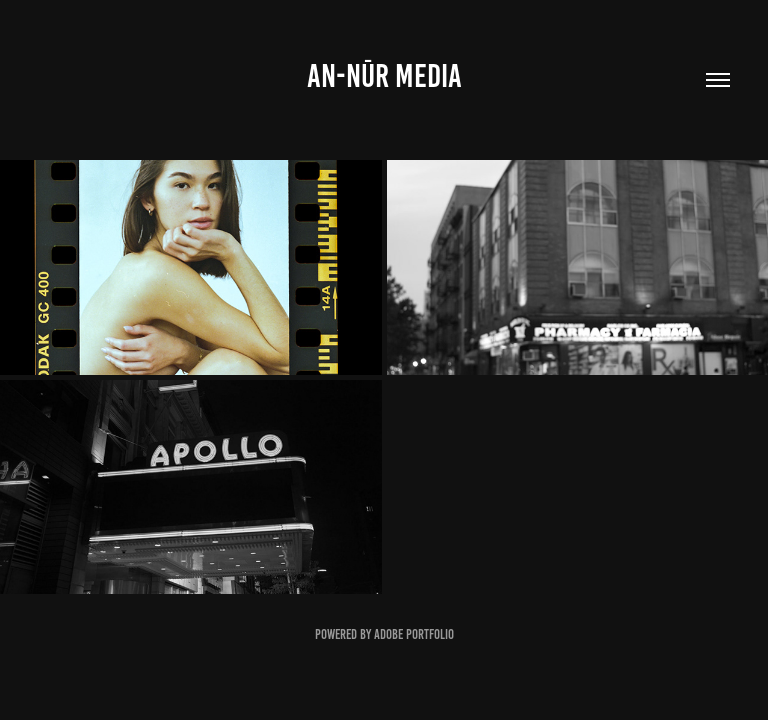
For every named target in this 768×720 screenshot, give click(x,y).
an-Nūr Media (384, 76)
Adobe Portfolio (414, 634)
